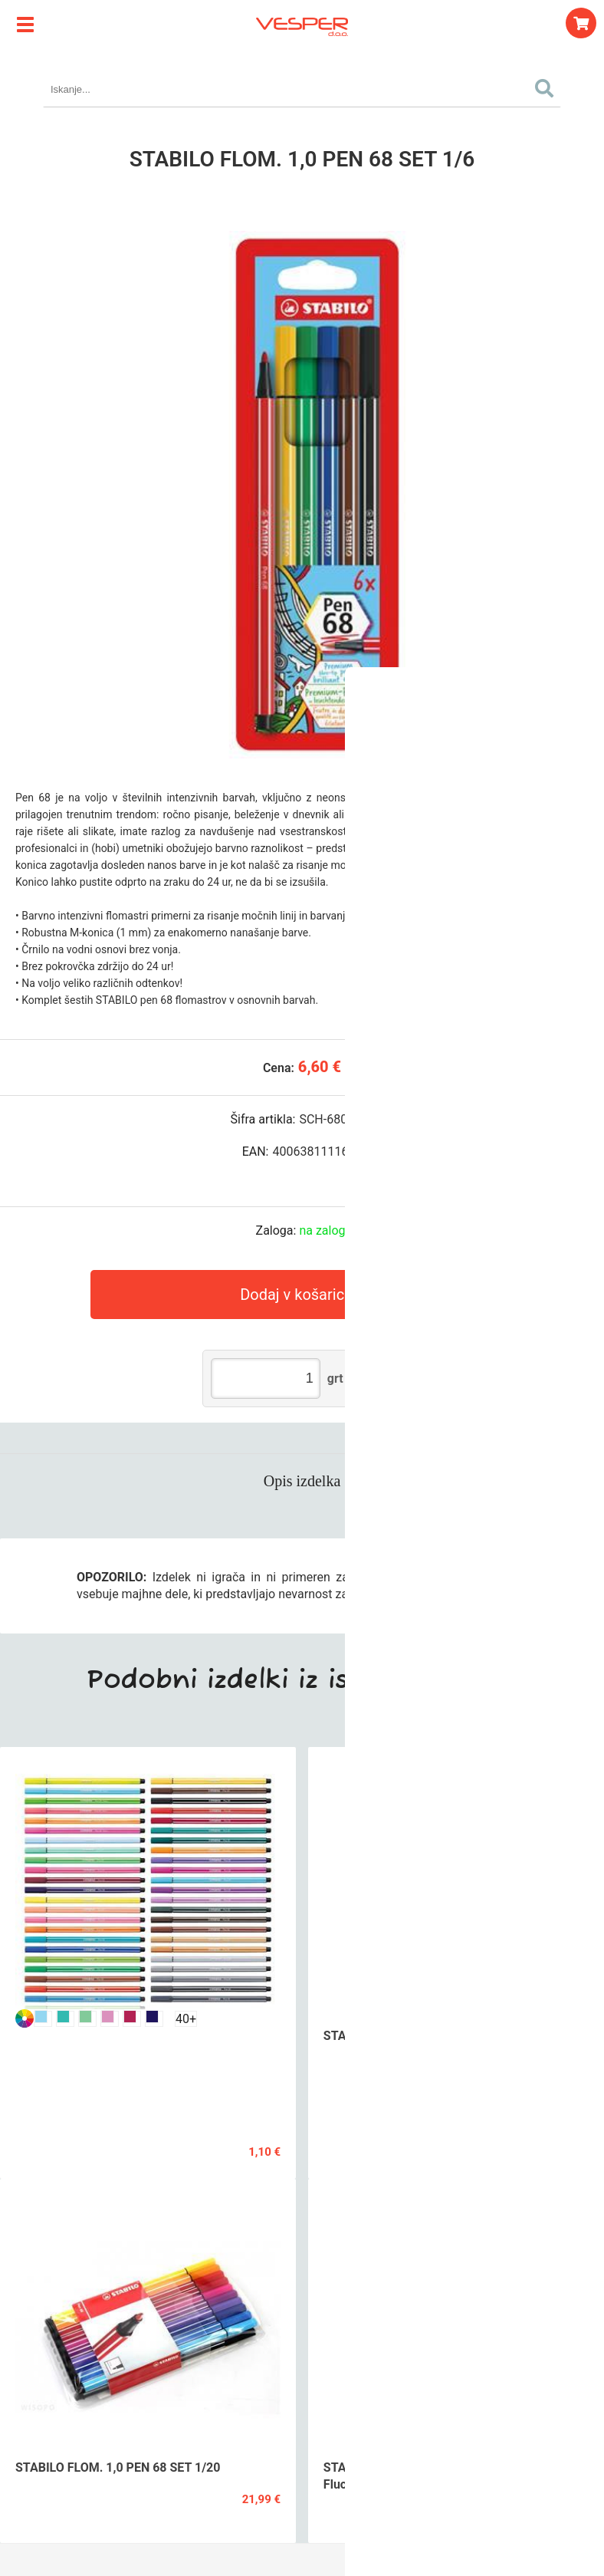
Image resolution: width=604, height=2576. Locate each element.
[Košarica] (581, 23)
